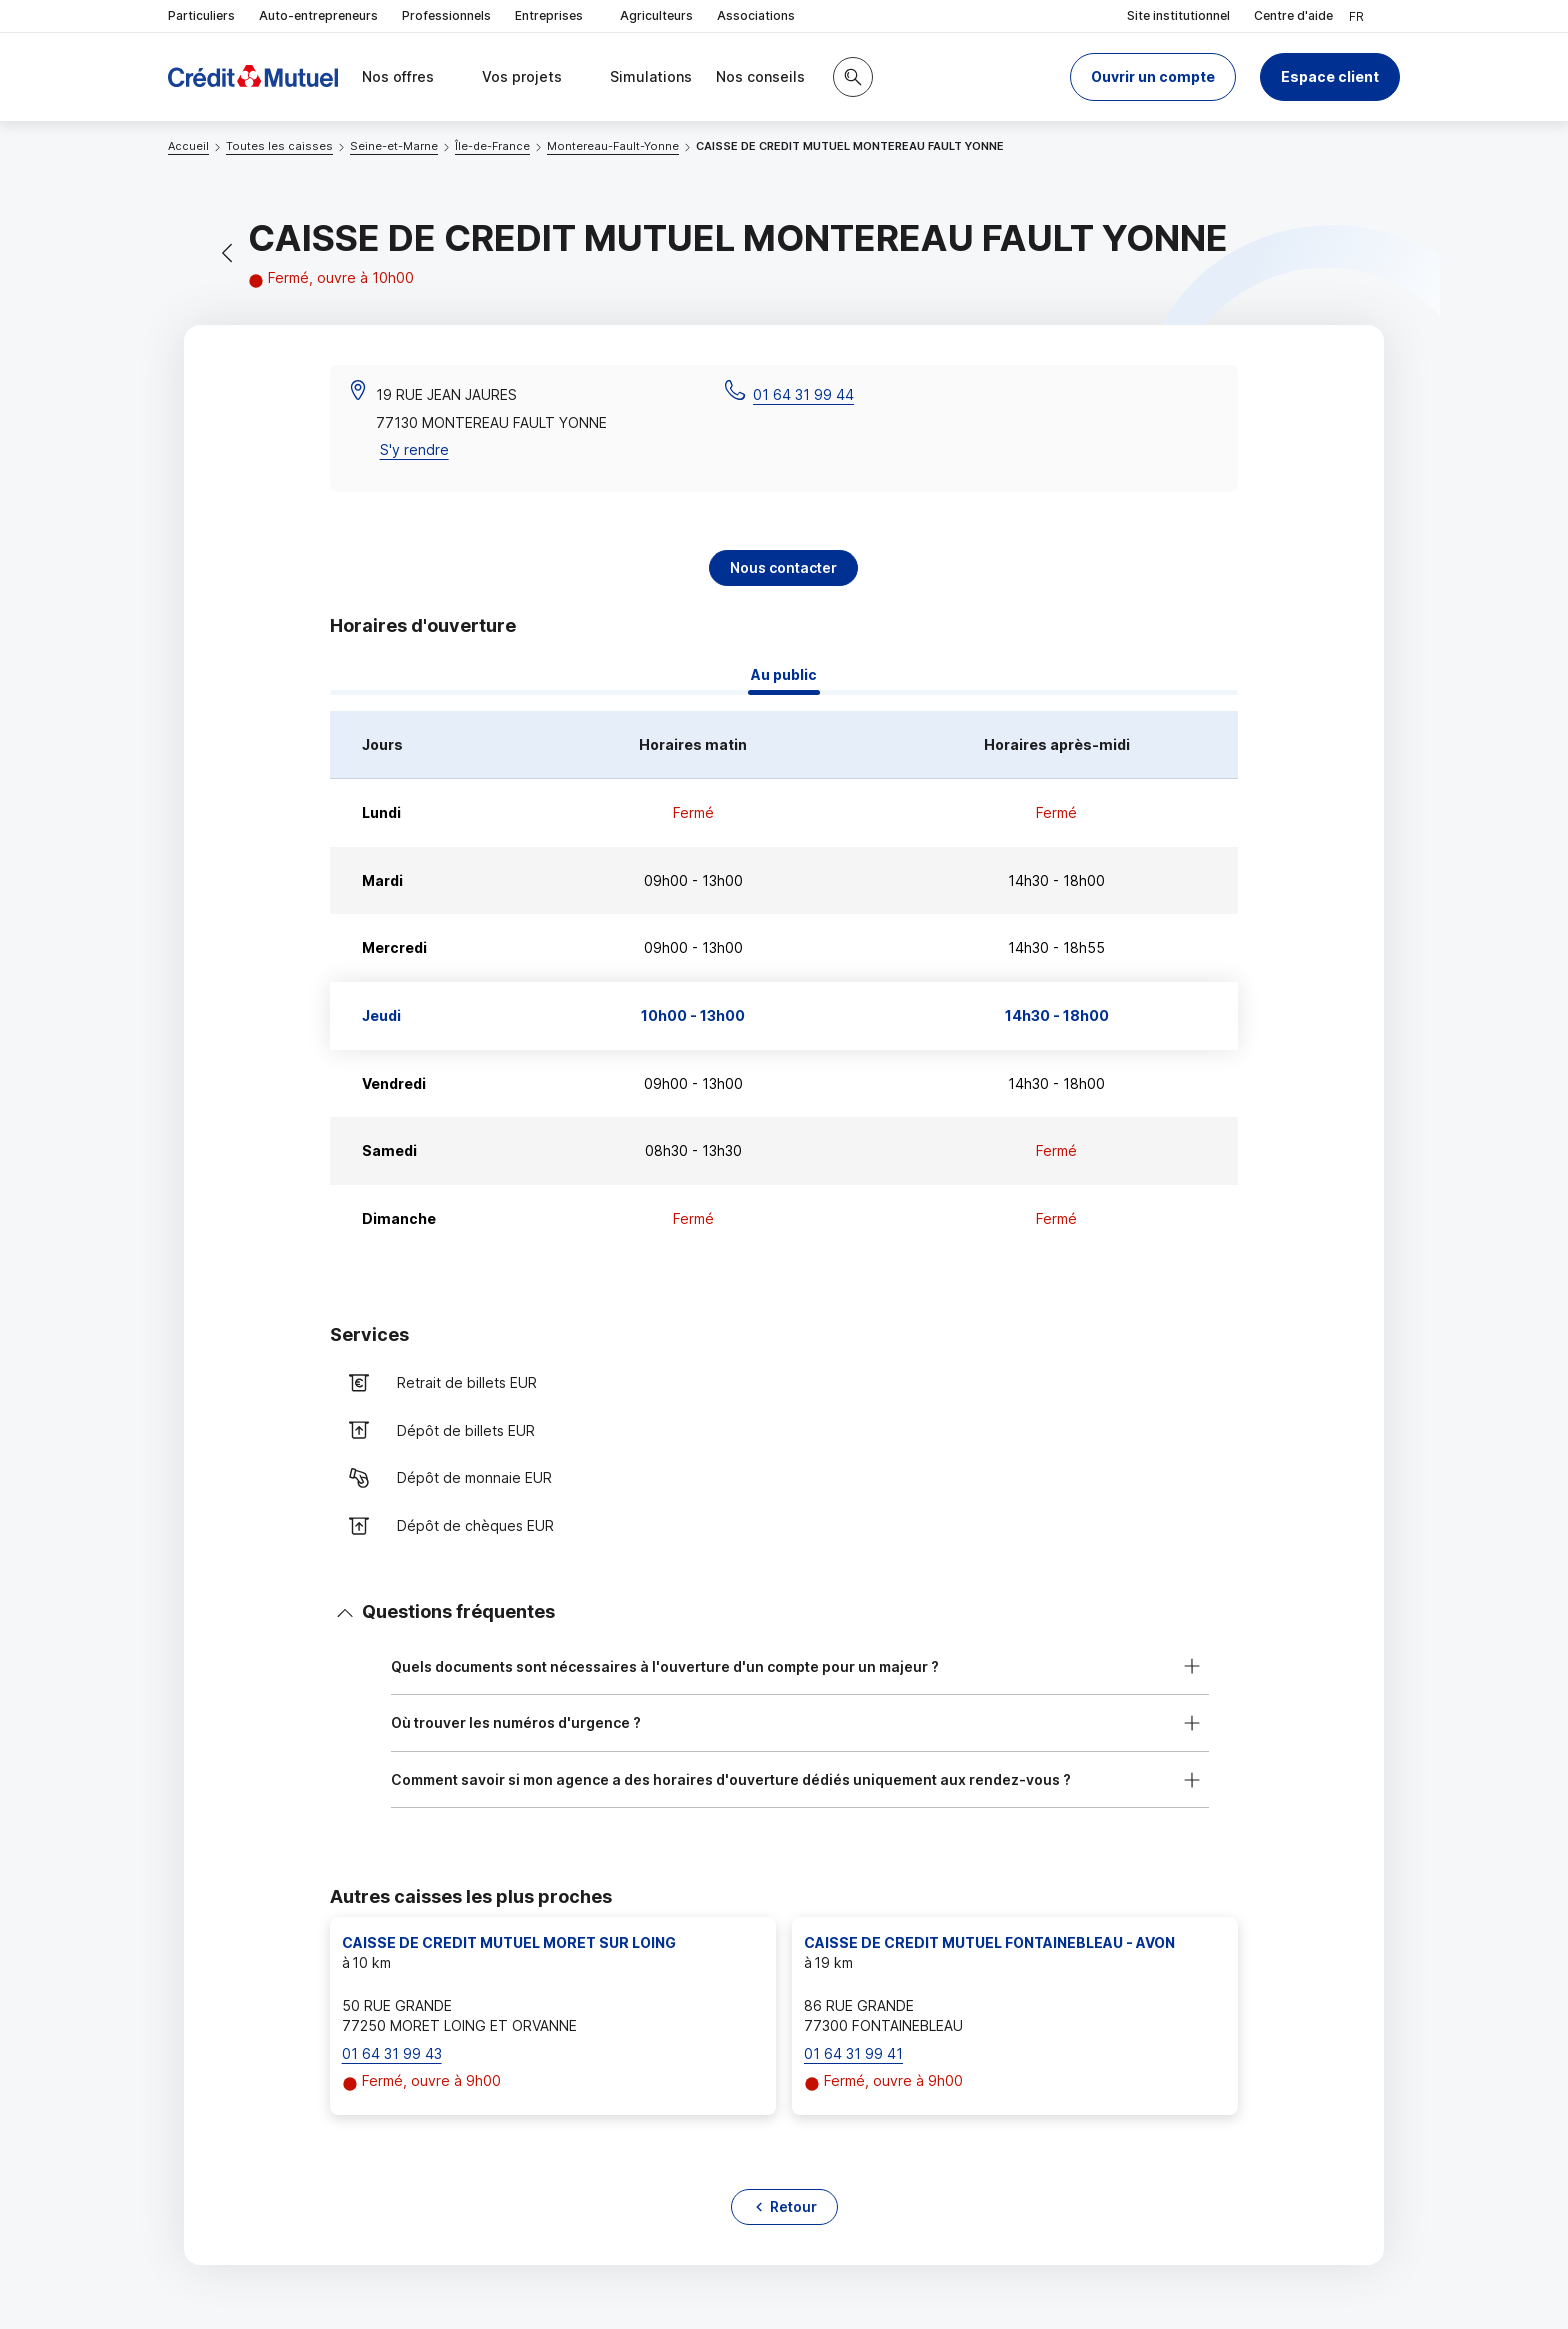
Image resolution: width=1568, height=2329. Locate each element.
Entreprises (555, 16)
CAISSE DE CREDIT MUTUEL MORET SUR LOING (509, 1942)
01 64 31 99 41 (853, 2053)
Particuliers (201, 15)
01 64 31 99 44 (803, 394)
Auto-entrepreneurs (318, 15)
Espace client (1330, 76)
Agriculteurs (656, 15)
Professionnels (446, 15)
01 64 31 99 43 (392, 2053)
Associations (756, 15)
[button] (1153, 77)
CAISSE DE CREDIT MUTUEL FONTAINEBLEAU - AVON (989, 1942)
